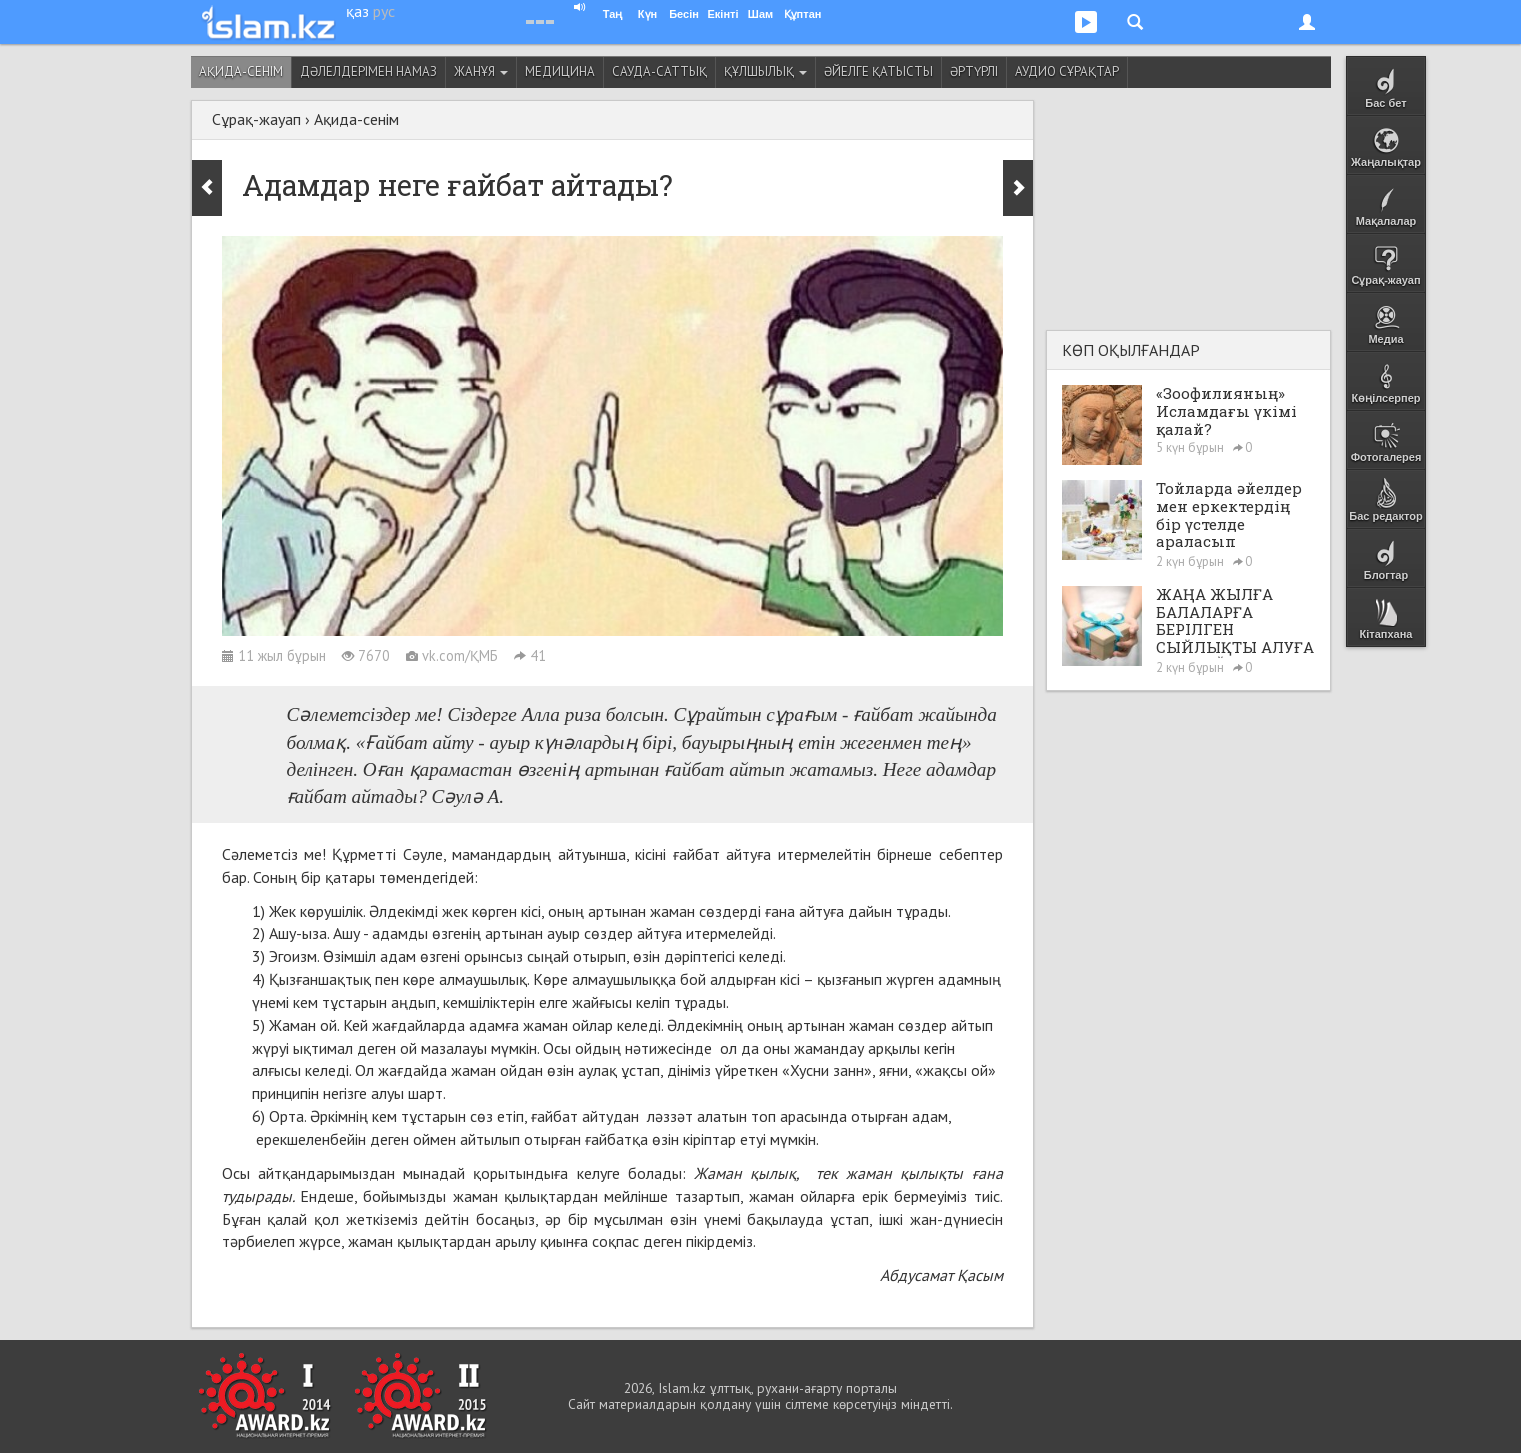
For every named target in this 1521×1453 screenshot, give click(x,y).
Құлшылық (765, 71)
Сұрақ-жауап (256, 119)
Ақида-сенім (241, 71)
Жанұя (481, 71)
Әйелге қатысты (878, 71)
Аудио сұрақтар (1067, 71)
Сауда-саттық (659, 71)
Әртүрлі (974, 71)
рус (384, 11)
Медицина (560, 71)
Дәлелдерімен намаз (368, 71)
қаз (357, 11)
